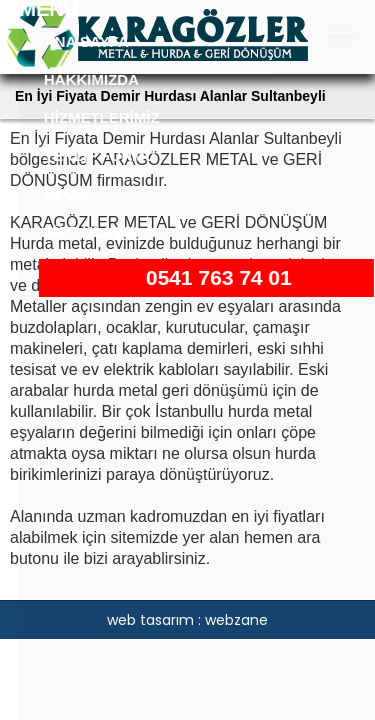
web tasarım (150, 620)
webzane (236, 620)
